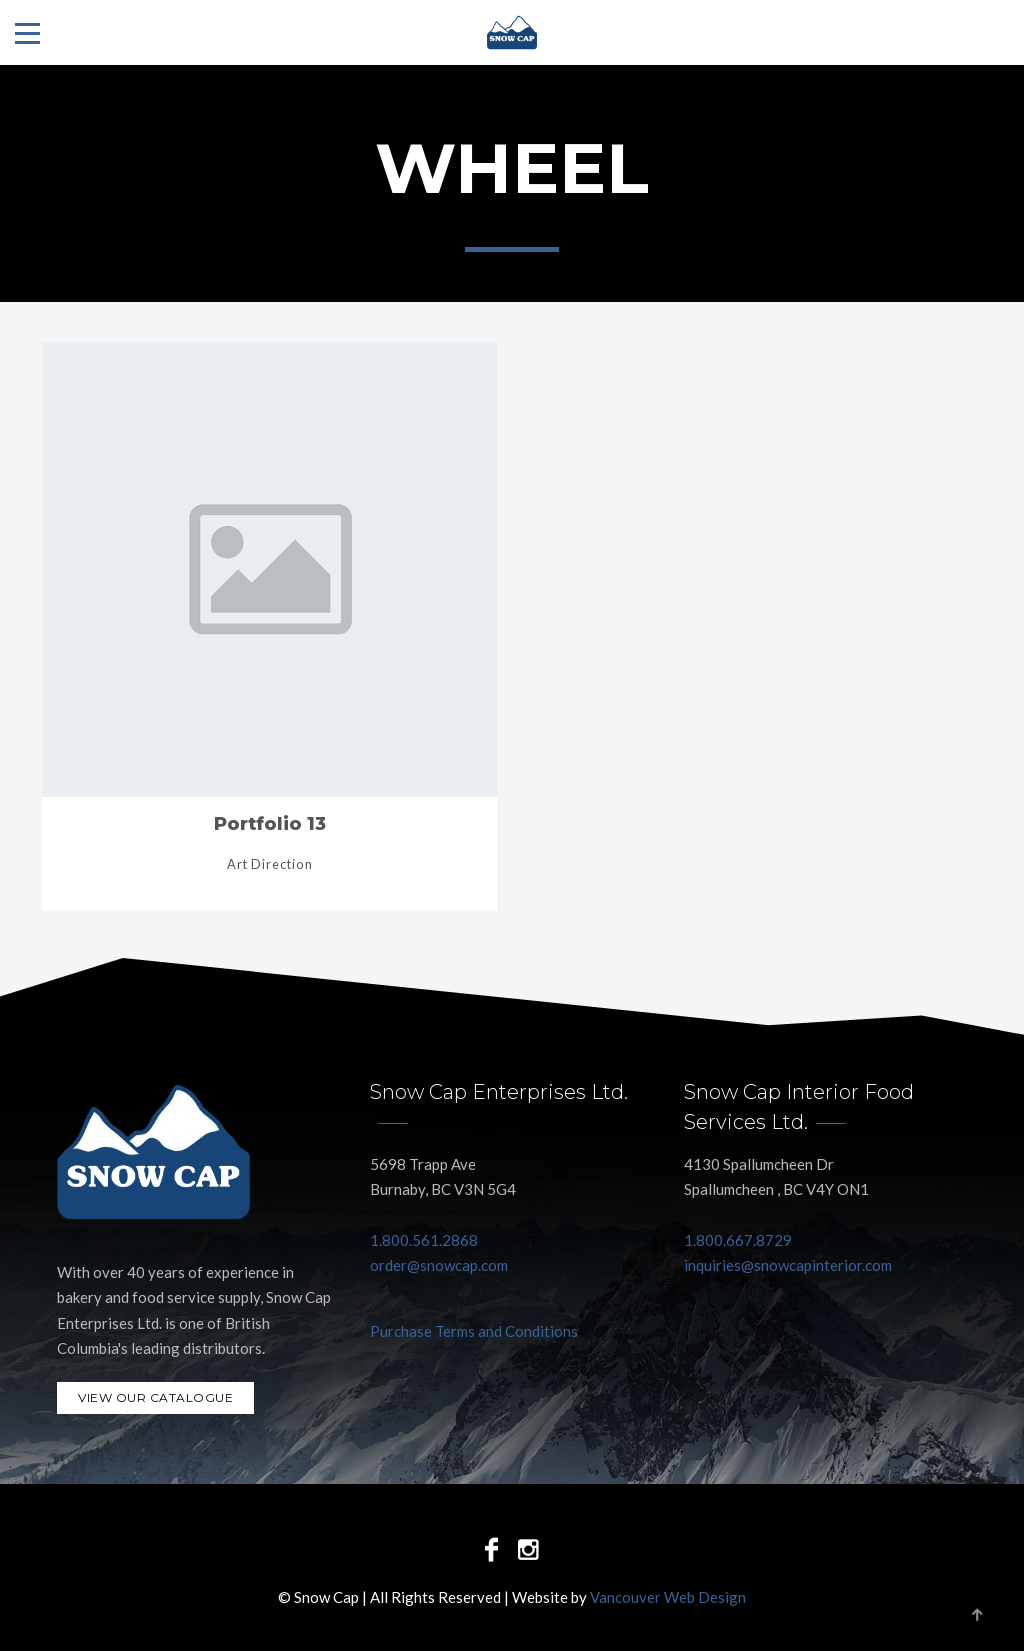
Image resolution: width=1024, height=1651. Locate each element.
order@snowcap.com (439, 1265)
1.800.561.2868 (424, 1240)
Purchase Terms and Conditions (474, 1331)
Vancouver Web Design (668, 1597)
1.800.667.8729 (738, 1240)
